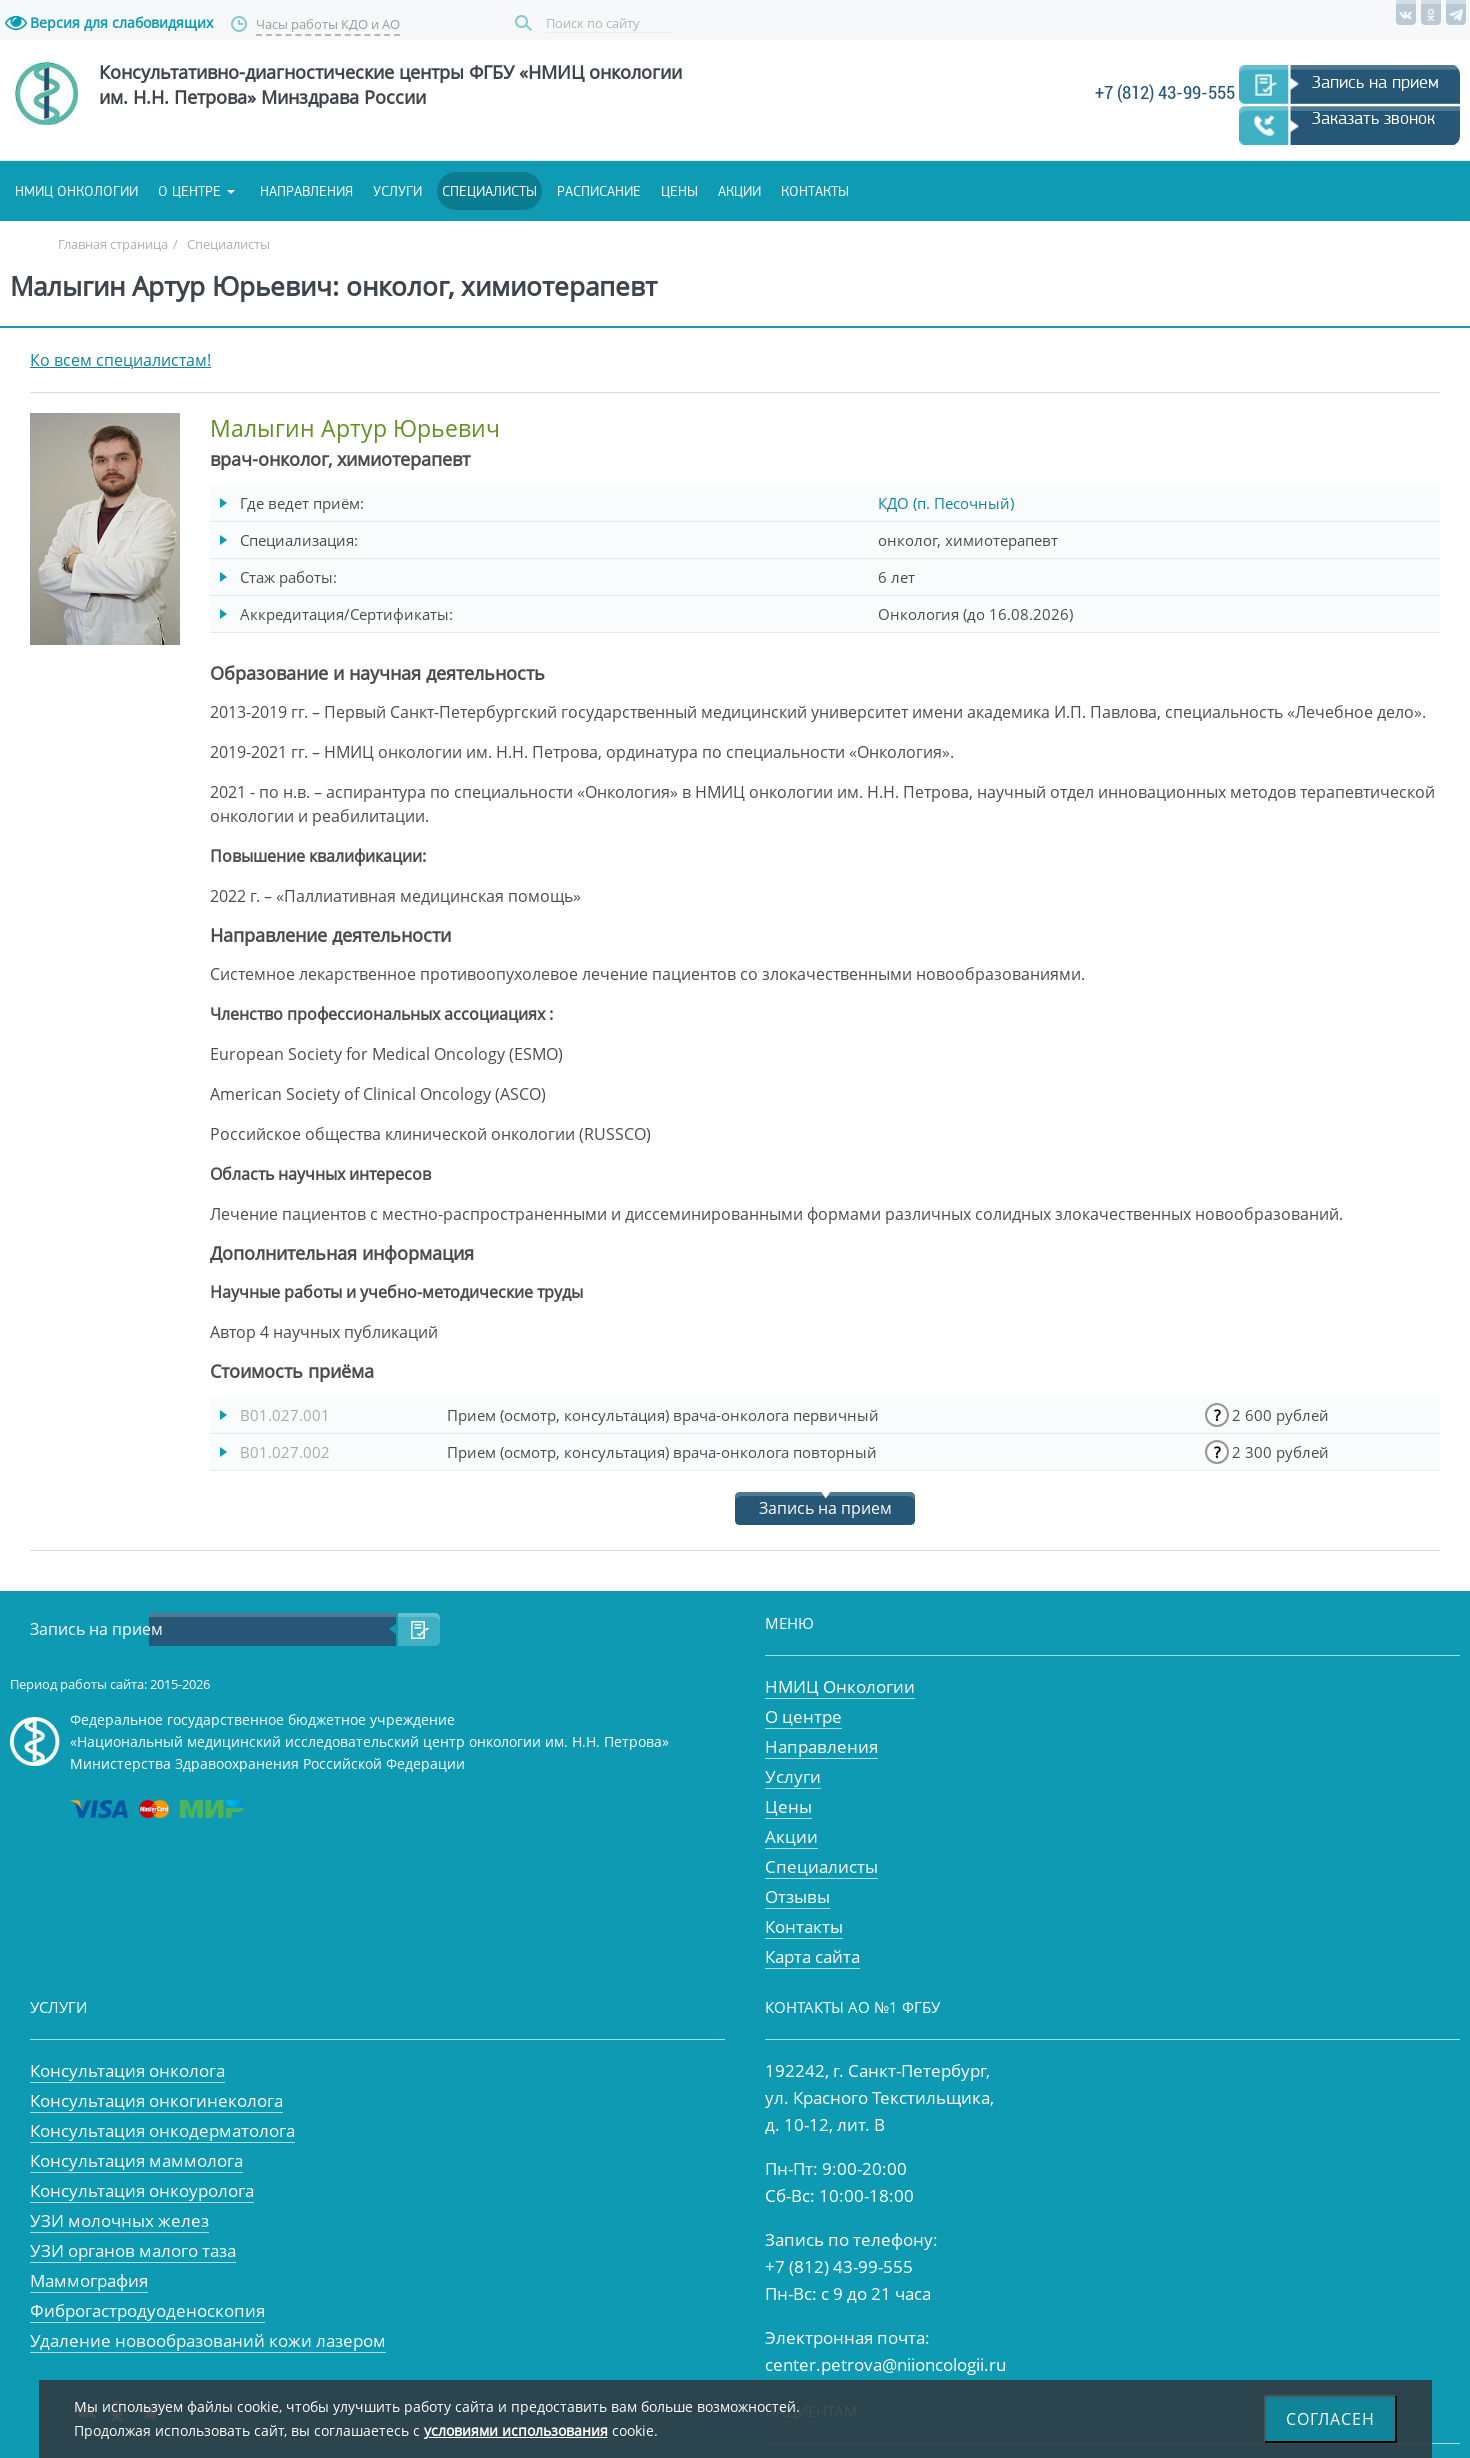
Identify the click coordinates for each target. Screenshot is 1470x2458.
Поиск (526, 23)
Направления (306, 191)
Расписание (599, 191)
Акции (739, 191)
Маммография (89, 2280)
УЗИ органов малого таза (133, 2250)
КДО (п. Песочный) (946, 503)
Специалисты (489, 191)
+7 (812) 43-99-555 (1165, 92)
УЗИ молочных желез (119, 2220)
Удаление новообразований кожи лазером (208, 2340)
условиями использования (516, 2430)
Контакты (815, 191)
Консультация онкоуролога (142, 2190)
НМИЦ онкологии (76, 191)
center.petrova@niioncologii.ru (885, 2364)
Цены (679, 191)
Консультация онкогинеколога (156, 2100)
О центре (189, 191)
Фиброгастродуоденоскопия (147, 2310)
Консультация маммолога (136, 2160)
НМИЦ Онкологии (840, 1686)
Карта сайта (812, 1956)
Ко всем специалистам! (120, 360)
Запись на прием (1375, 82)
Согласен (1330, 2419)
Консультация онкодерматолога (162, 2130)
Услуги (397, 191)
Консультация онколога (127, 2070)
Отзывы (797, 1896)
